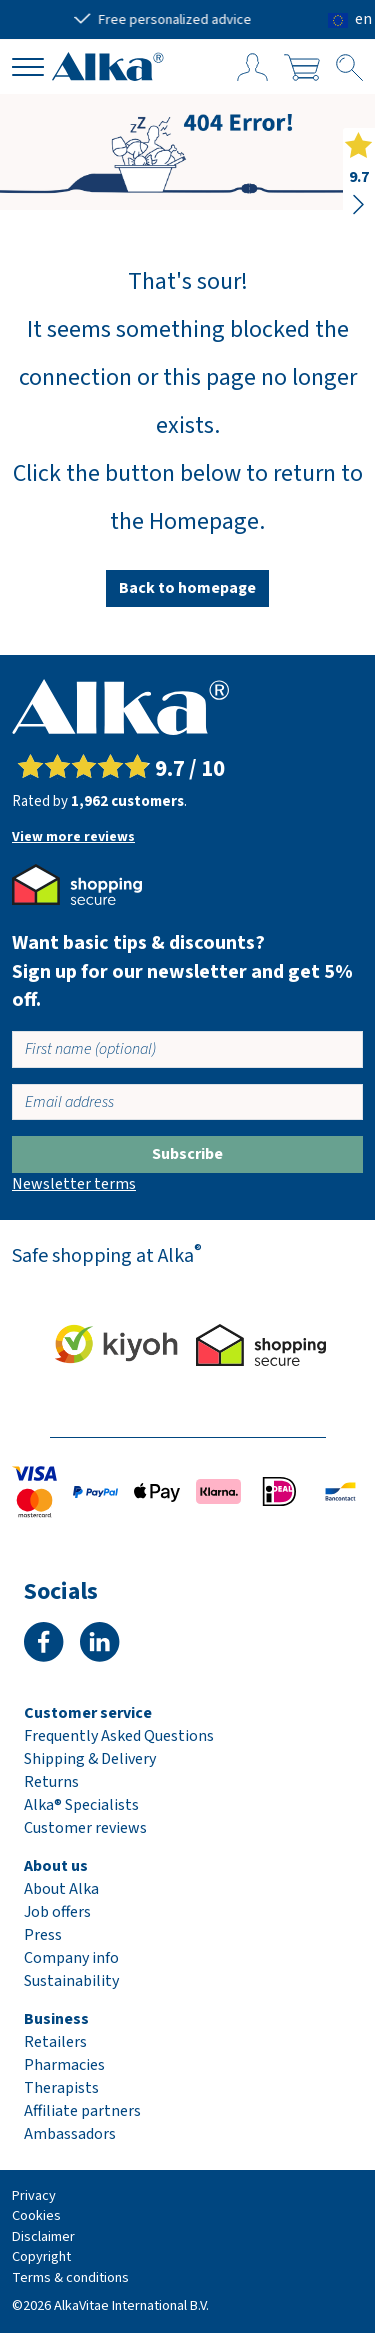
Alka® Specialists (81, 1805)
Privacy (34, 2195)
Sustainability (71, 1981)
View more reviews (73, 837)
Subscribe (187, 1154)
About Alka (61, 1889)
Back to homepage (187, 588)
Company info (71, 1958)
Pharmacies (64, 2065)
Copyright (41, 2256)
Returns (51, 1782)
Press (43, 1935)
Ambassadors (70, 2134)
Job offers (57, 1912)
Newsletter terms (74, 1184)
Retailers (55, 2042)
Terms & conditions (70, 2277)
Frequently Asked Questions (119, 1736)
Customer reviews (85, 1828)
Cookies (36, 2215)
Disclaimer (43, 2236)
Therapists (61, 2088)
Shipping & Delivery (90, 1759)
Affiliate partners (82, 2111)
